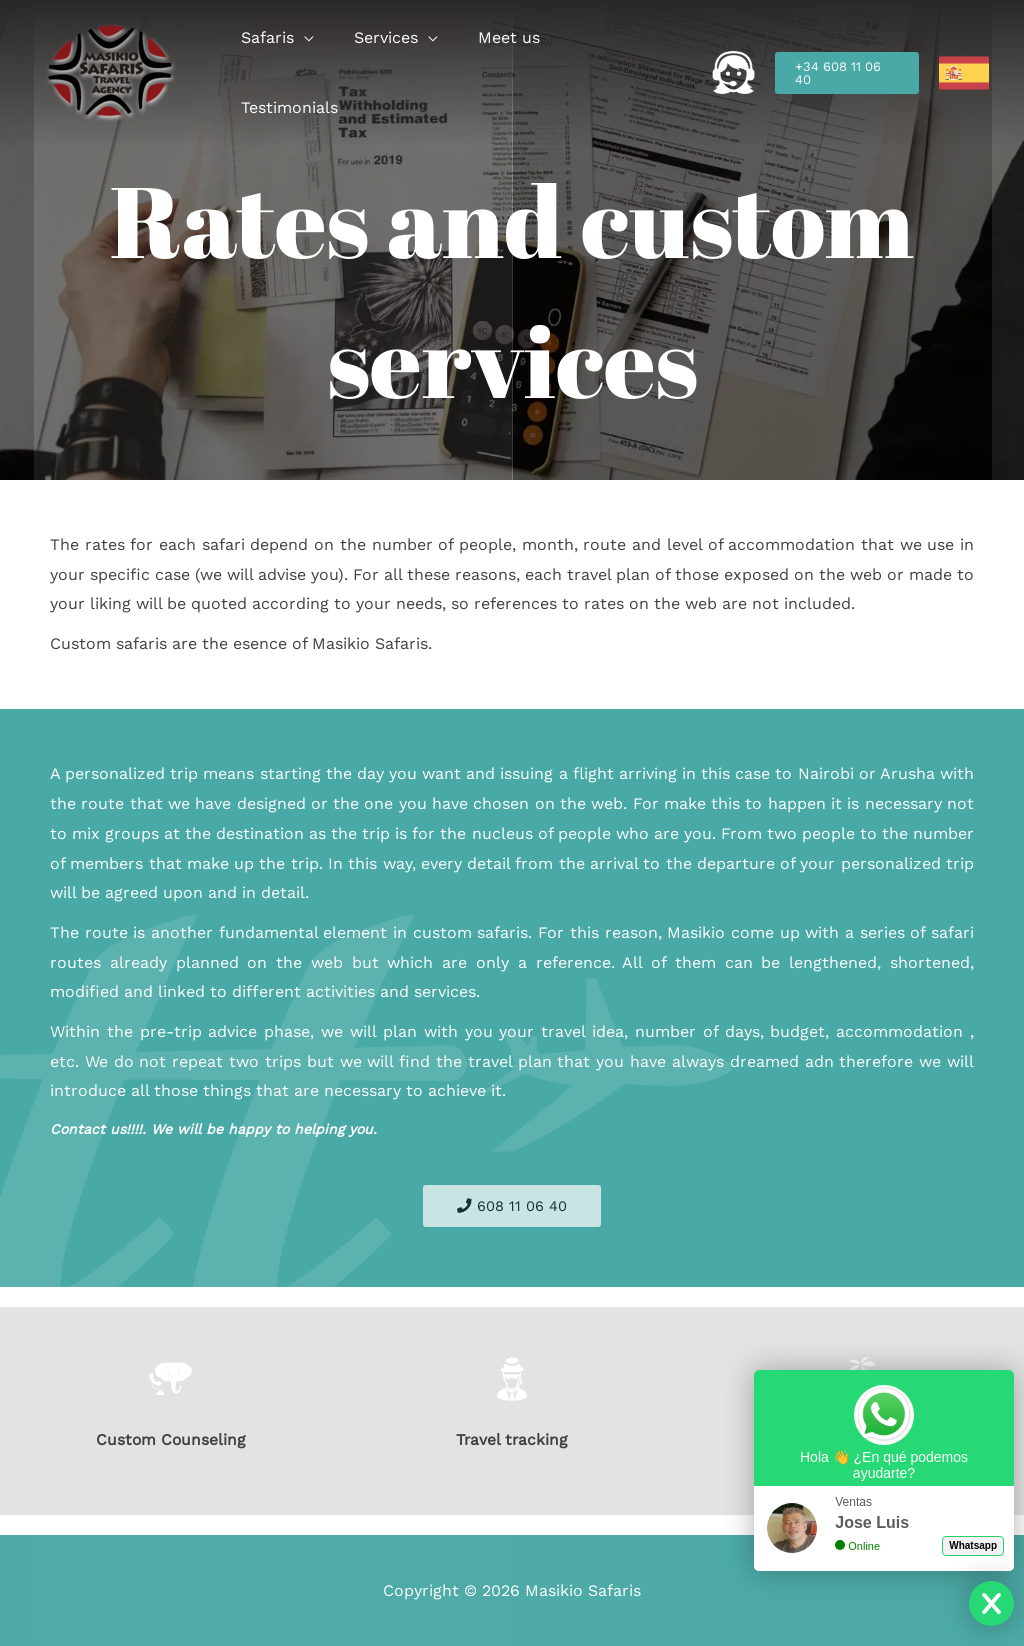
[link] (964, 73)
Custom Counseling (171, 1440)
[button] (325, 73)
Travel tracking (511, 1440)
